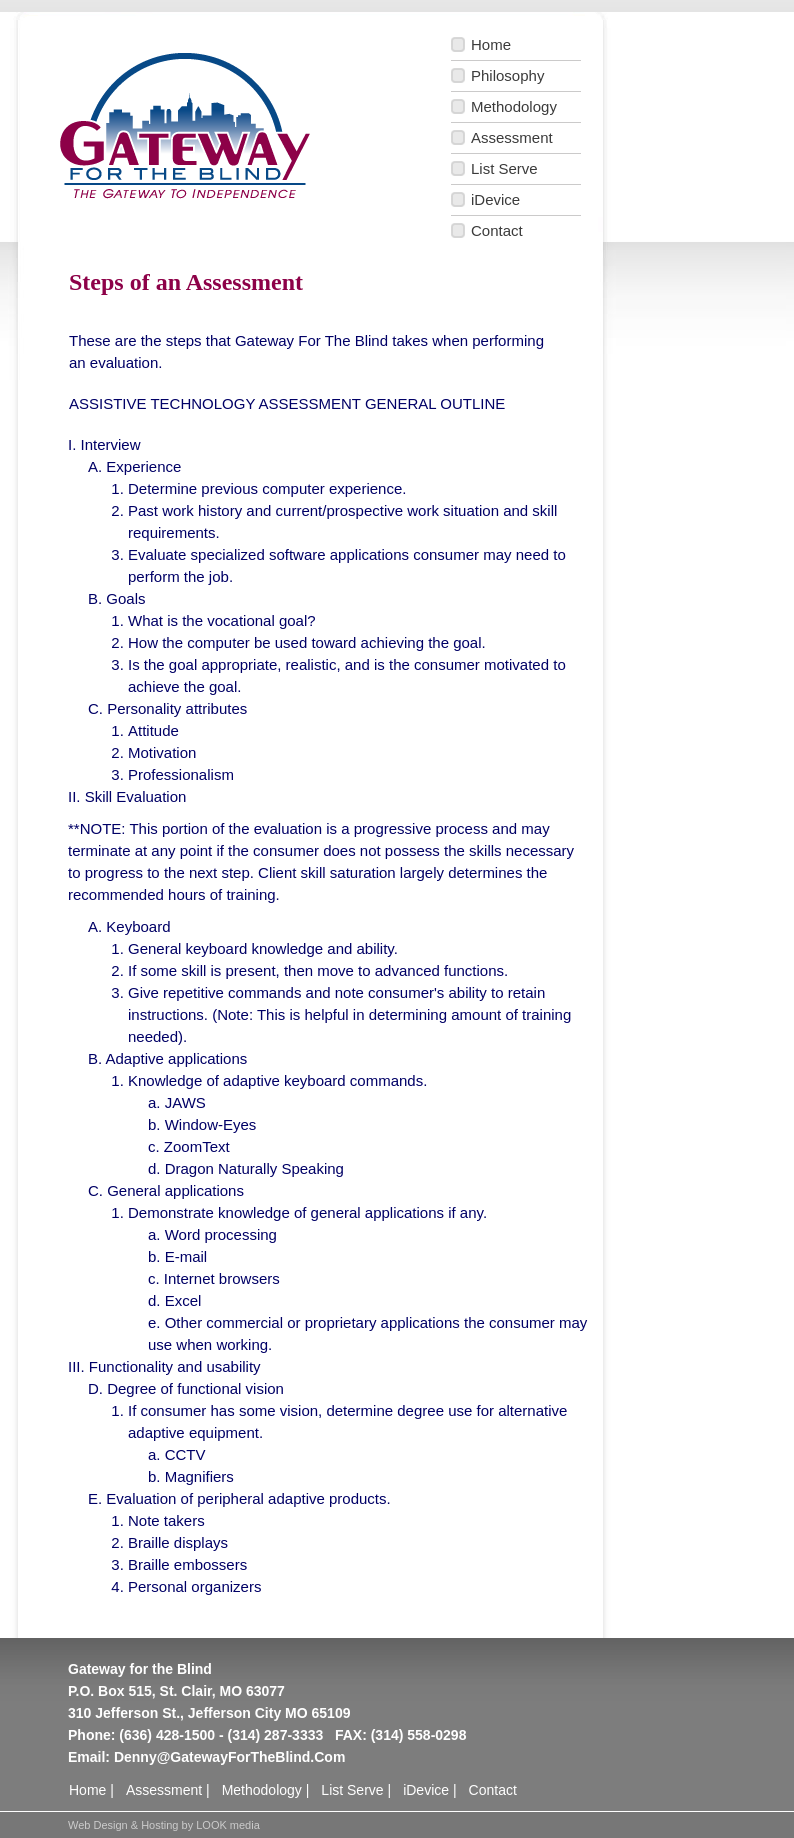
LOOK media (228, 1825)
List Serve (504, 168)
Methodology (514, 106)
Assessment (512, 137)
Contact (497, 230)
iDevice (495, 199)
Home (491, 44)
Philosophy (507, 75)
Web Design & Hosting (123, 1825)
